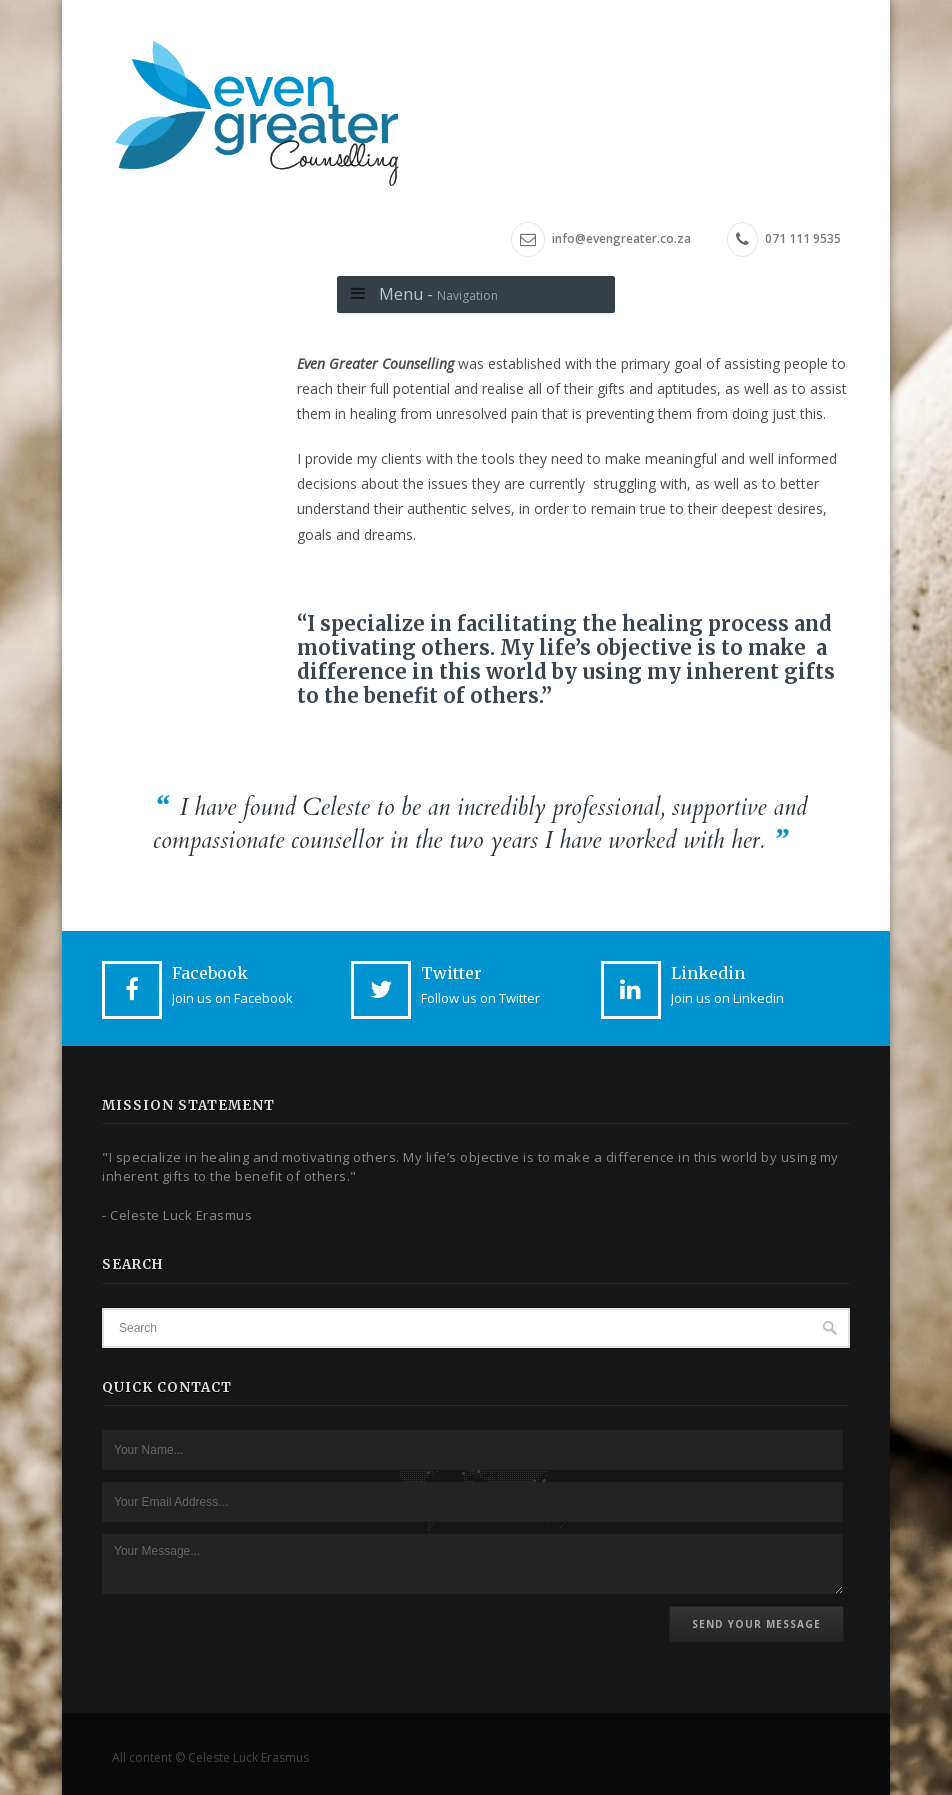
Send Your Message (756, 1624)
